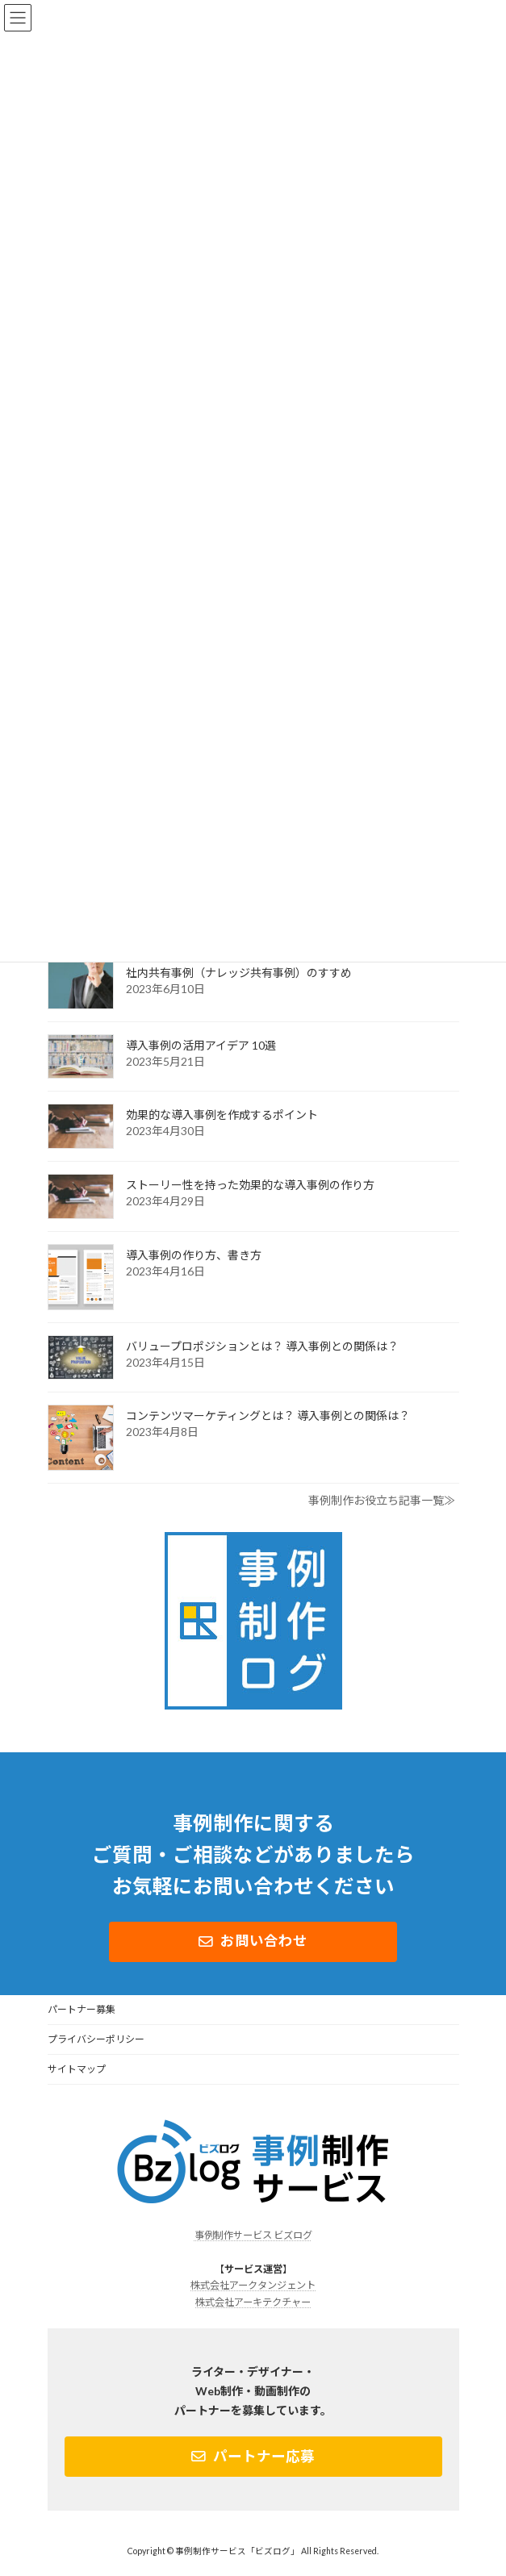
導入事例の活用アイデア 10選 (201, 1045)
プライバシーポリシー (96, 2039)
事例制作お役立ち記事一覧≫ (381, 1500)
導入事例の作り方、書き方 (193, 1255)
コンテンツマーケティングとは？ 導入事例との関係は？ (268, 1415)
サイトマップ (77, 2069)
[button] (253, 1942)
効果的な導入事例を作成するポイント (222, 1114)
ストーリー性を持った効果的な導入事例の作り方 (250, 1185)
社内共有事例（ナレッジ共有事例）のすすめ (239, 972)
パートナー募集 (81, 2009)
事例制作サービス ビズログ (253, 2235)
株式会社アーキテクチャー (253, 2302)
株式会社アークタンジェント (253, 2285)
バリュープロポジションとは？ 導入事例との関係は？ (262, 1346)
